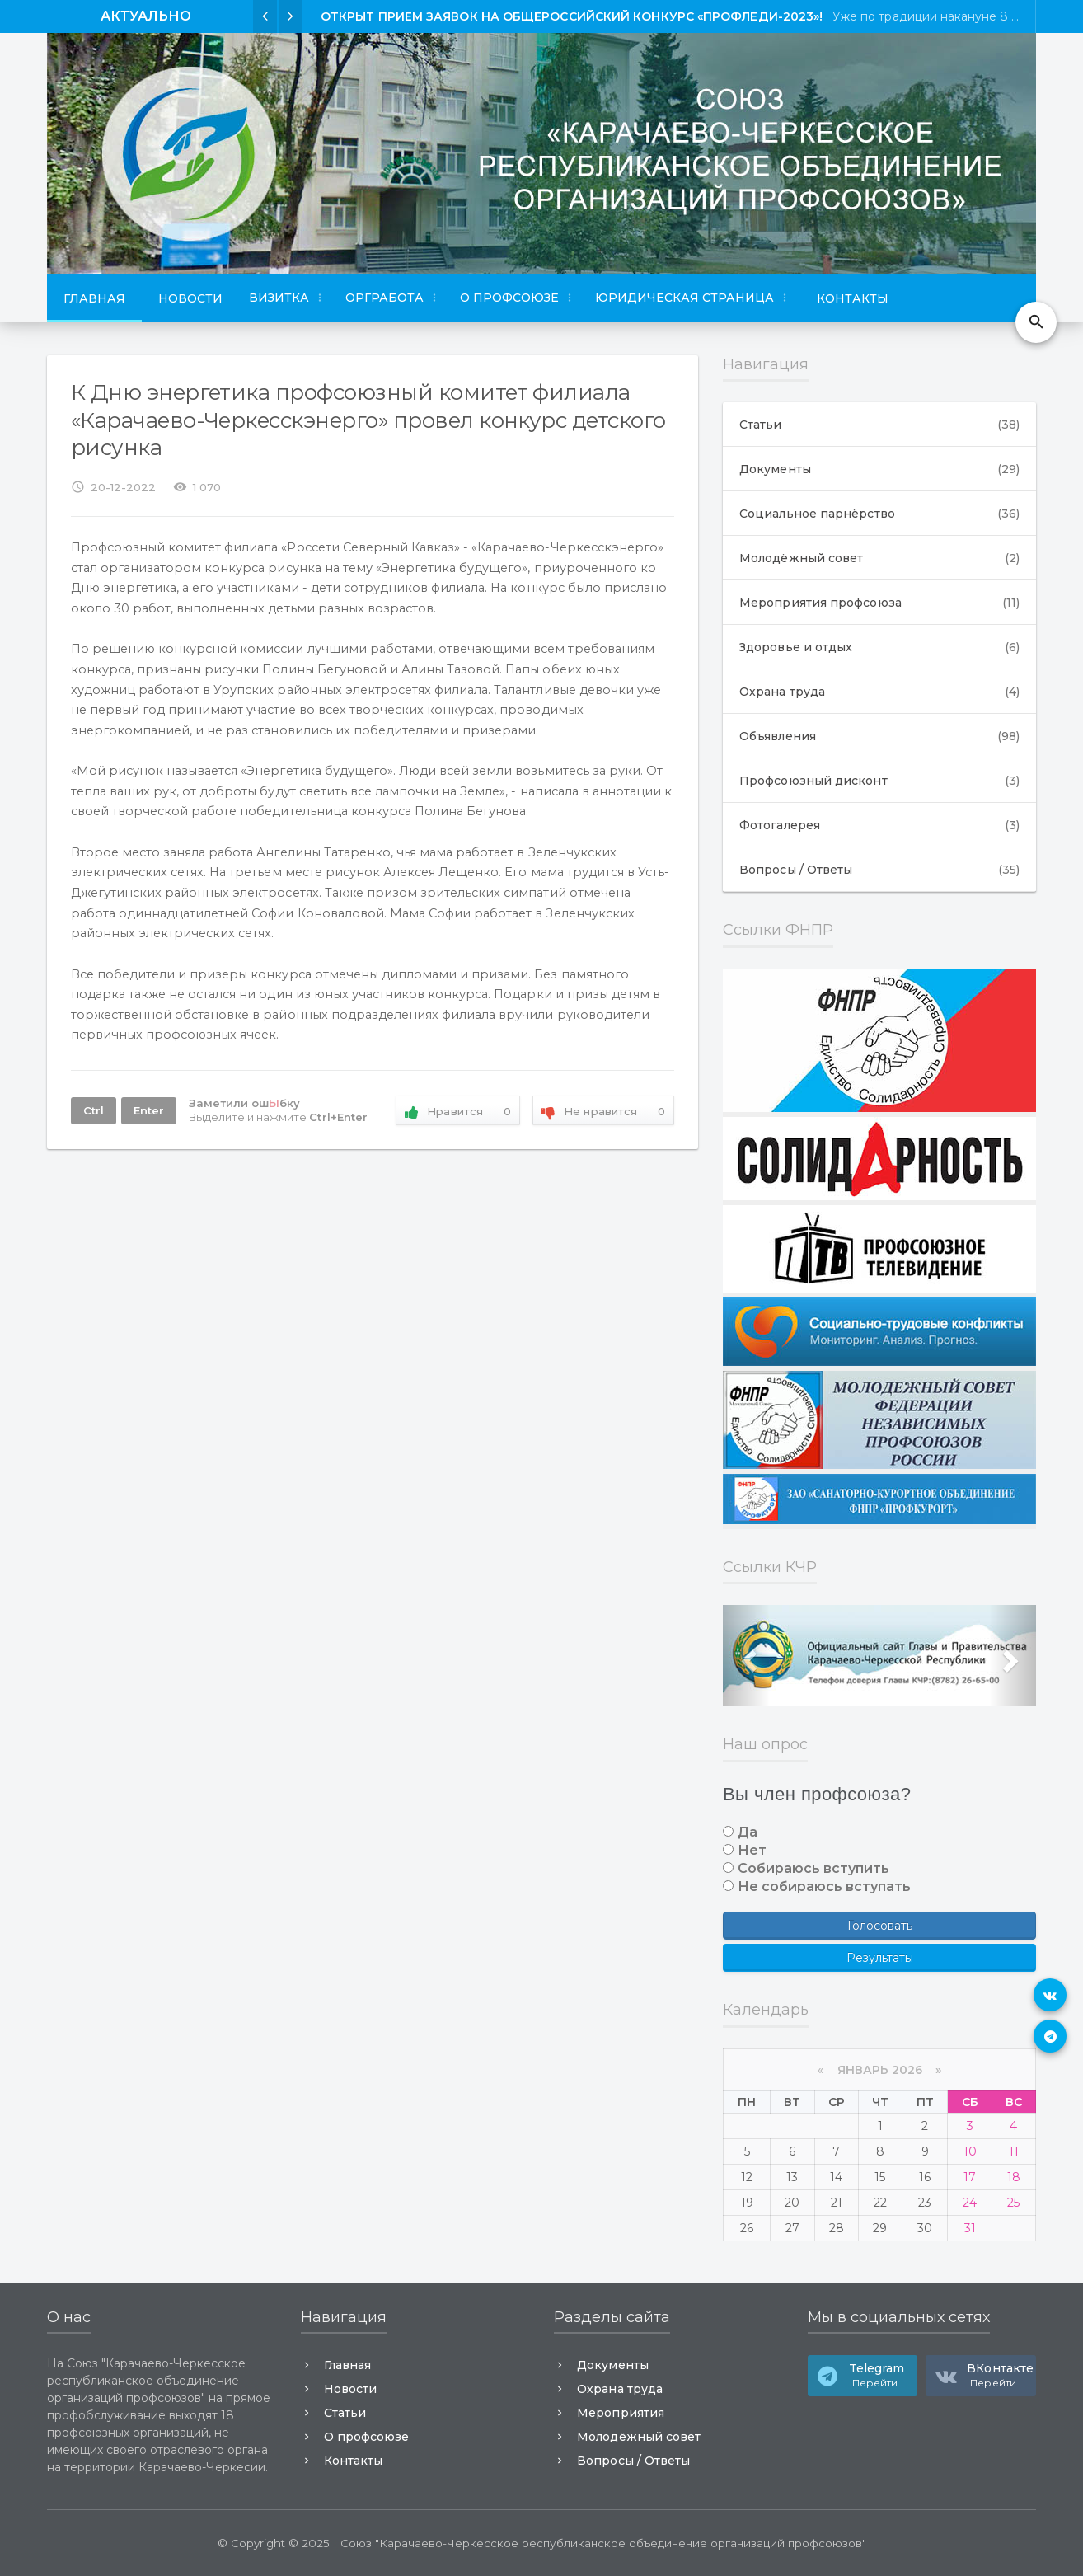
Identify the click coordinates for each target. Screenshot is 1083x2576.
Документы (879, 469)
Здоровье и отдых (879, 647)
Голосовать (879, 1925)
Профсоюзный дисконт (879, 781)
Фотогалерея (879, 825)
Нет (752, 1850)
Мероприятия (620, 2412)
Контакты (852, 298)
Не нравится (603, 1111)
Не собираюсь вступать (824, 1886)
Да (747, 1832)
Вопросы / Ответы (879, 870)
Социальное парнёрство (879, 513)
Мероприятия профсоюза (879, 602)
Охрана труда (879, 691)
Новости (190, 298)
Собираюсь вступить (813, 1868)
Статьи (879, 424)
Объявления (879, 736)
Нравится (458, 1111)
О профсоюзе (366, 2436)
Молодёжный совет (879, 558)
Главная (94, 298)
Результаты (879, 1957)
